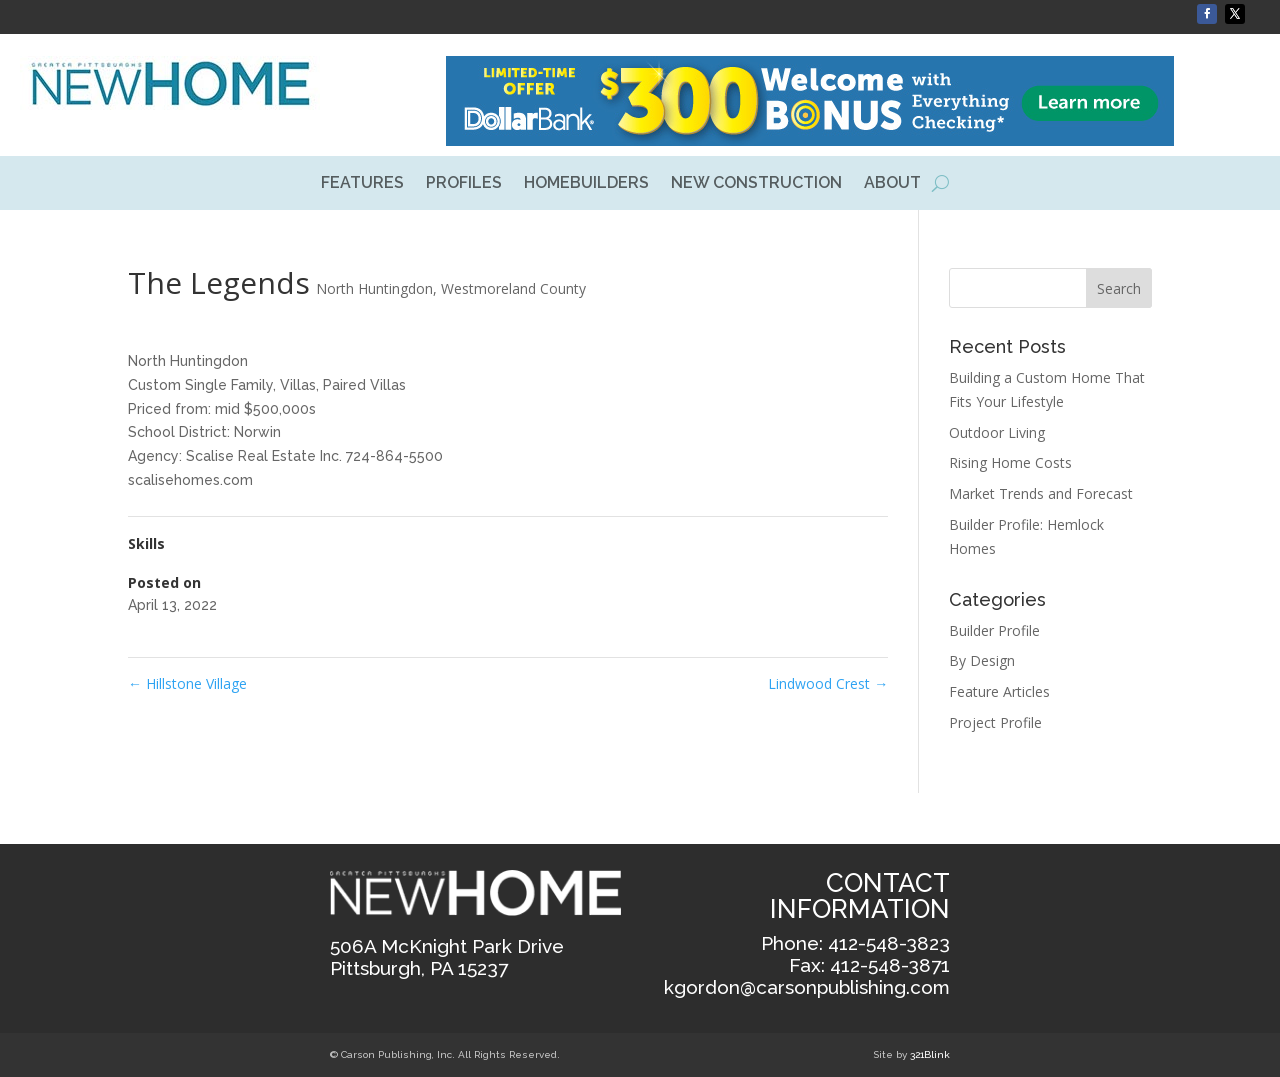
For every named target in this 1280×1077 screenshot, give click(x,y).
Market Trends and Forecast (1041, 493)
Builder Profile (994, 630)
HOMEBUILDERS (586, 184)
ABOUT (892, 184)
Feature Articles (999, 691)
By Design (982, 660)
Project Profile (995, 722)
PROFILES (464, 184)
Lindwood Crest (828, 683)
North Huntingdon (374, 288)
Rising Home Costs (1010, 462)
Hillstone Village (187, 683)
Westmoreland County (513, 288)
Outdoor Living (997, 432)
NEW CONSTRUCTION (756, 184)
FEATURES (362, 184)
